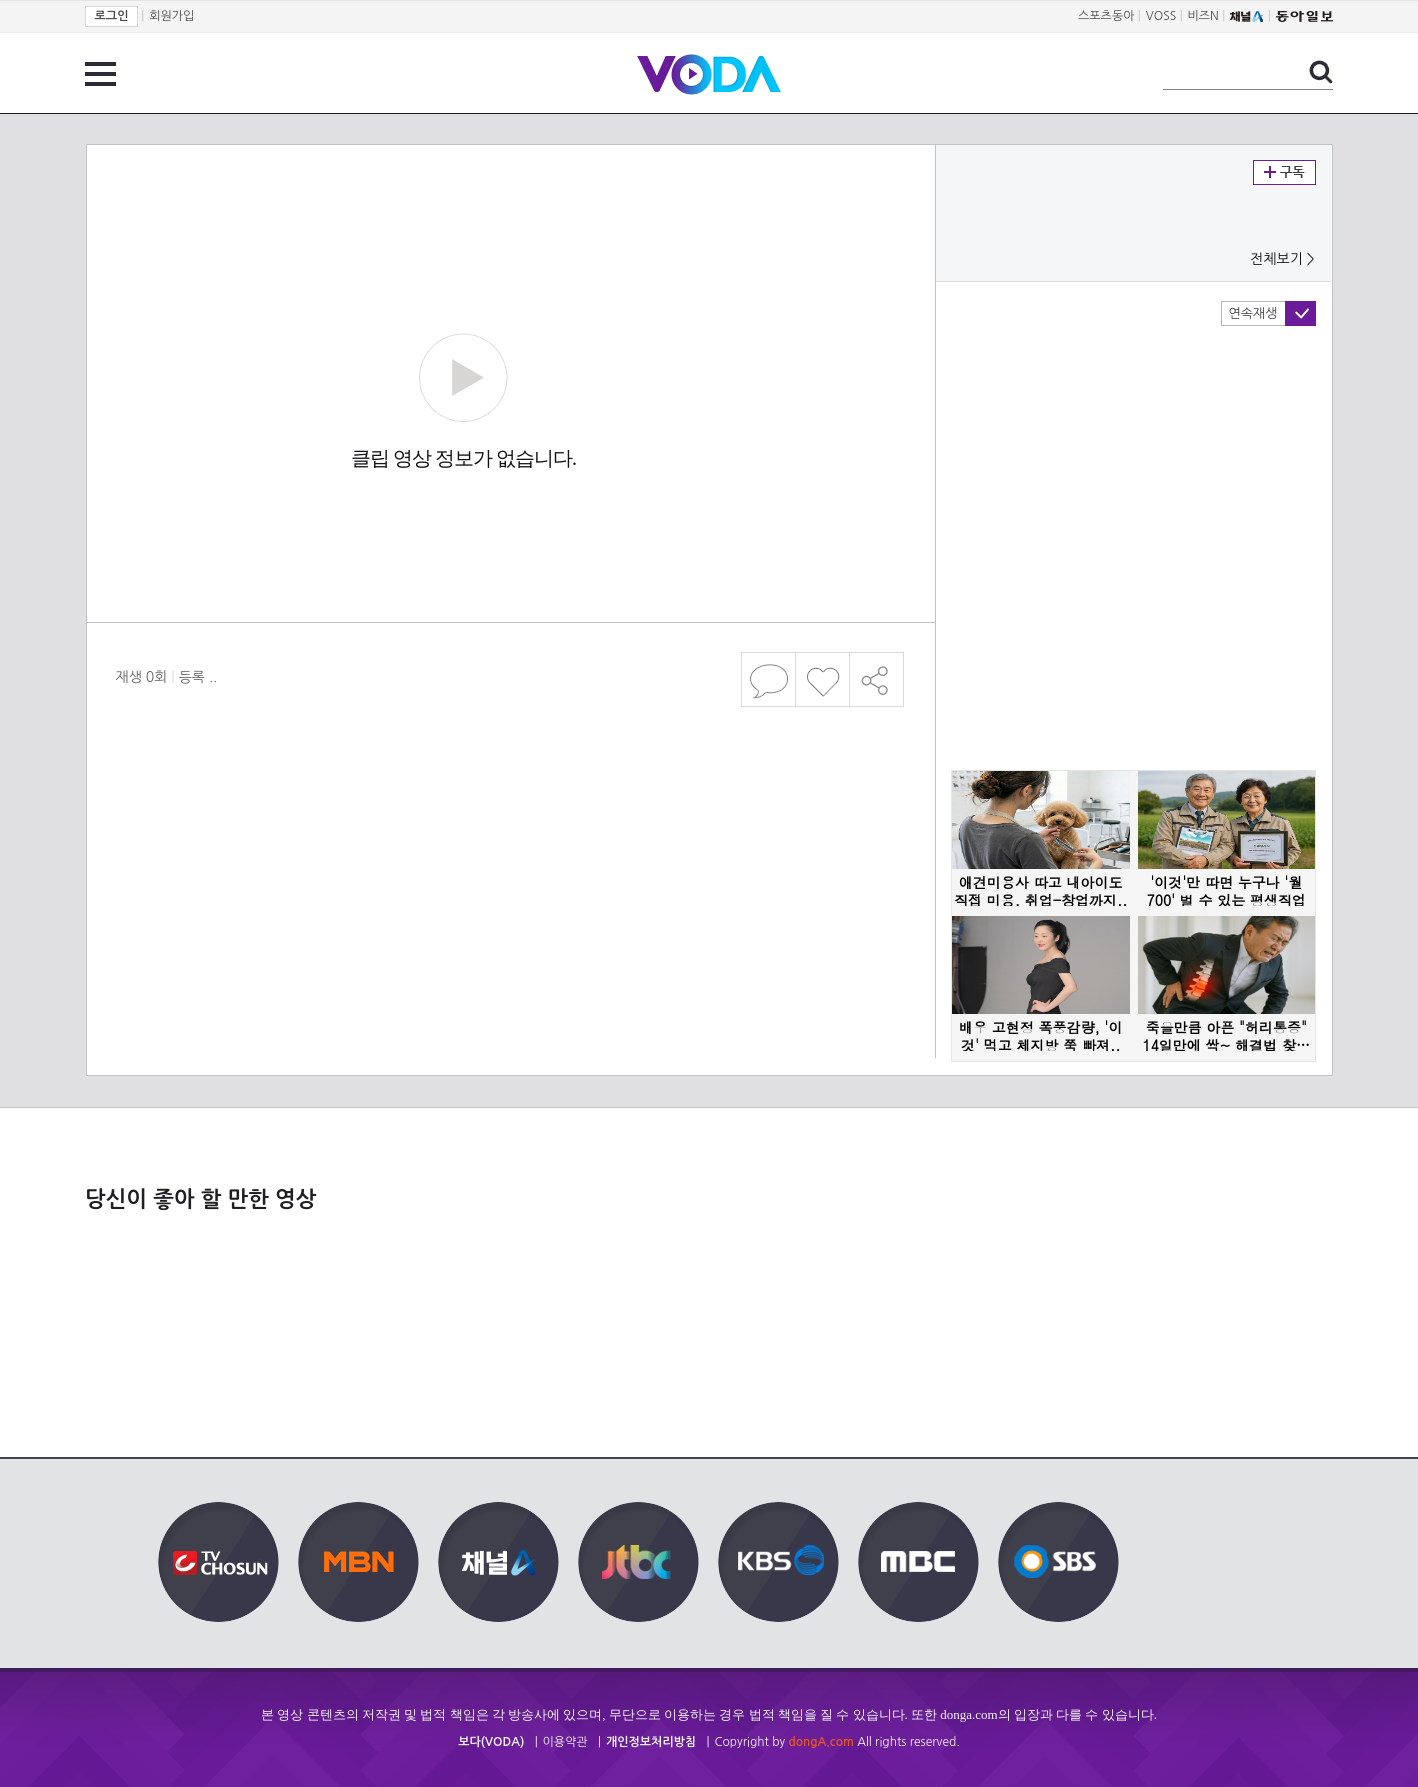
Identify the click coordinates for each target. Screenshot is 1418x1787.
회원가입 (171, 16)
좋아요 (822, 679)
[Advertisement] (510, 794)
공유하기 (877, 679)
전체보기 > (1282, 259)
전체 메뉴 (100, 74)
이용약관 (565, 1742)
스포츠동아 (1106, 16)
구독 (1284, 172)
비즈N (1203, 16)
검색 (1321, 72)
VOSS (1161, 16)
